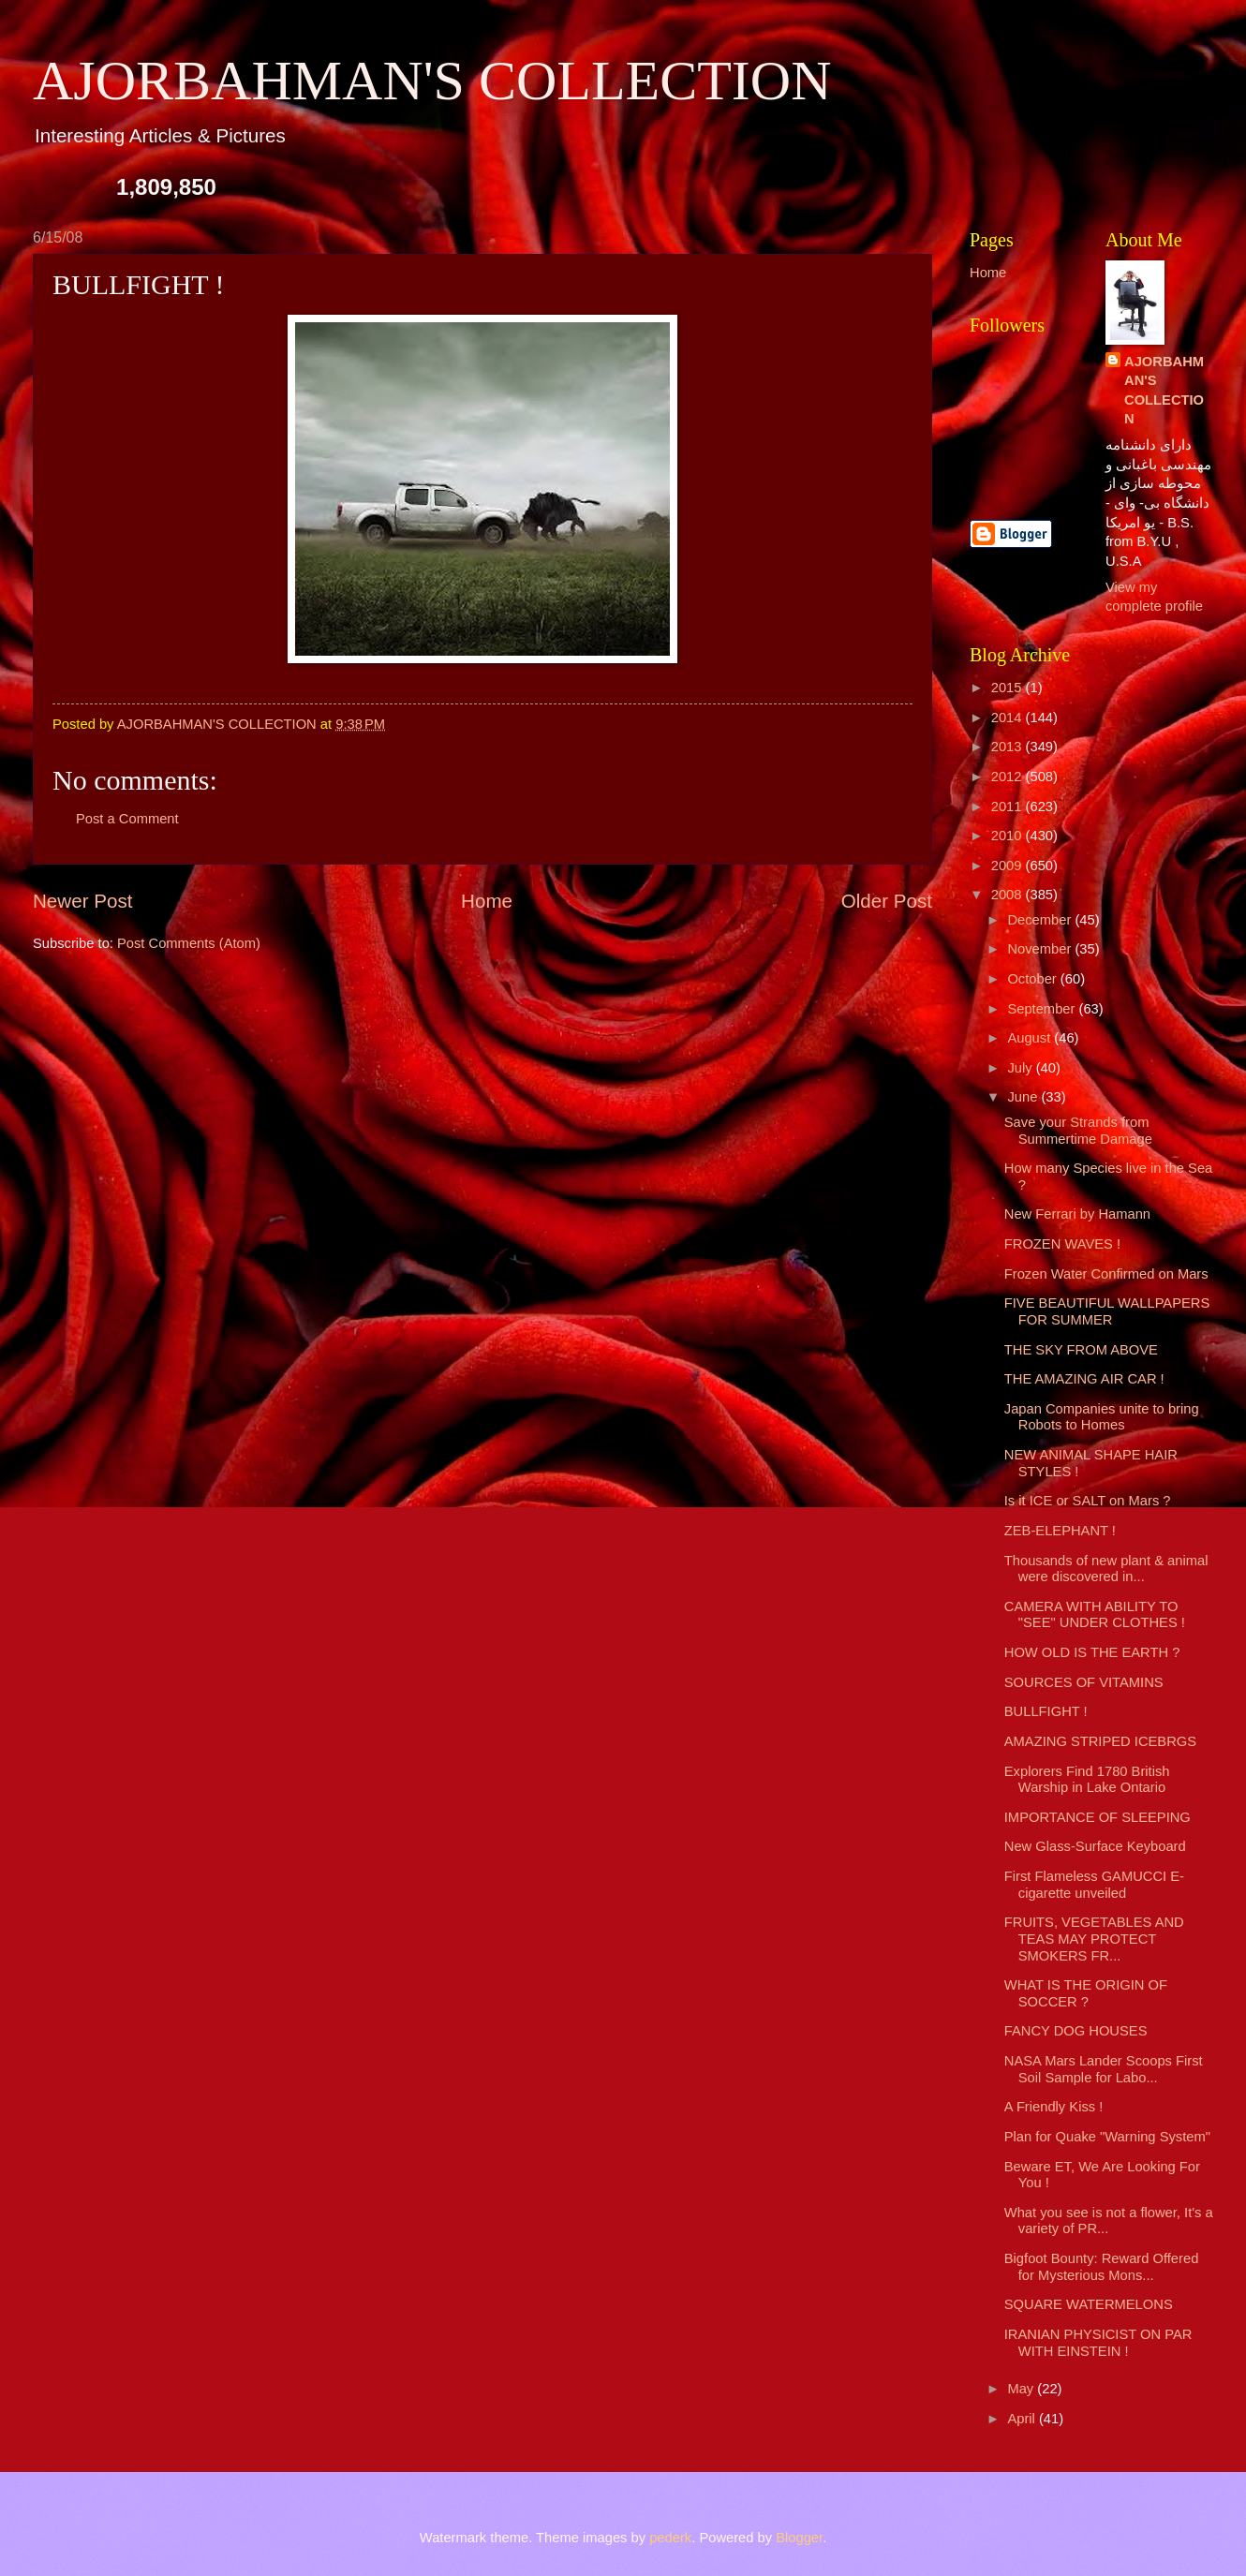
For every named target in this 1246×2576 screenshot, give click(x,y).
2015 (1008, 687)
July (1021, 1067)
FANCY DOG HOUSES (1076, 2030)
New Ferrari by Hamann (1077, 1214)
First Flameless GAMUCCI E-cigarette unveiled (1094, 1885)
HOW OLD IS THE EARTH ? (1092, 1652)
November (1041, 948)
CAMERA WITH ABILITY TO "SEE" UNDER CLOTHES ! (1094, 1615)
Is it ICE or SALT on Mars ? (1087, 1500)
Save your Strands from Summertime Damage (1078, 1131)
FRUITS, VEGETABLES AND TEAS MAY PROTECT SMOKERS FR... (1094, 1938)
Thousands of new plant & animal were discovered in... (1106, 1569)
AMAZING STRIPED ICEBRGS (1100, 1741)
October (1033, 978)
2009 (1008, 865)
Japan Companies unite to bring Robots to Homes (1101, 1417)
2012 (1008, 776)
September (1042, 1008)
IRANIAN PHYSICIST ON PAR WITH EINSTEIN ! (1098, 2343)
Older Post (886, 900)
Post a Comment (127, 818)
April (1023, 2418)
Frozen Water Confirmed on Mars (1106, 1273)
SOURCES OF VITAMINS (1084, 1682)
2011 (1008, 806)
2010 (1008, 835)
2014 (1008, 717)
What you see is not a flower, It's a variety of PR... (1108, 2221)
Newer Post (82, 900)
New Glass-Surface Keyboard (1095, 1846)
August (1030, 1037)
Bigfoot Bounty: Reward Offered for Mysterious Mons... (1101, 2267)
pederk (670, 2537)
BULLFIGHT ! (1046, 1711)
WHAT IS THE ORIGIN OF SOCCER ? (1085, 1993)
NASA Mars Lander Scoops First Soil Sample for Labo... (1103, 2069)
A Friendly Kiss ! (1054, 2106)
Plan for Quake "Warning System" (1107, 2136)
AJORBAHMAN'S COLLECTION (432, 80)
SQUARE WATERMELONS (1088, 2304)
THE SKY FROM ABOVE (1081, 1349)
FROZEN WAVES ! (1062, 1243)
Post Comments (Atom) (188, 943)
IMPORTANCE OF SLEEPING (1097, 1817)
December (1041, 919)
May (1022, 2388)
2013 (1008, 746)
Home (486, 900)
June (1024, 1096)
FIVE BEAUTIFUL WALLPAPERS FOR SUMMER (1106, 1311)
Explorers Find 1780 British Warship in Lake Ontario (1087, 1780)
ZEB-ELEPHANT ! (1060, 1530)
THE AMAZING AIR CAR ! (1084, 1378)
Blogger (799, 2537)
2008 (1008, 894)
